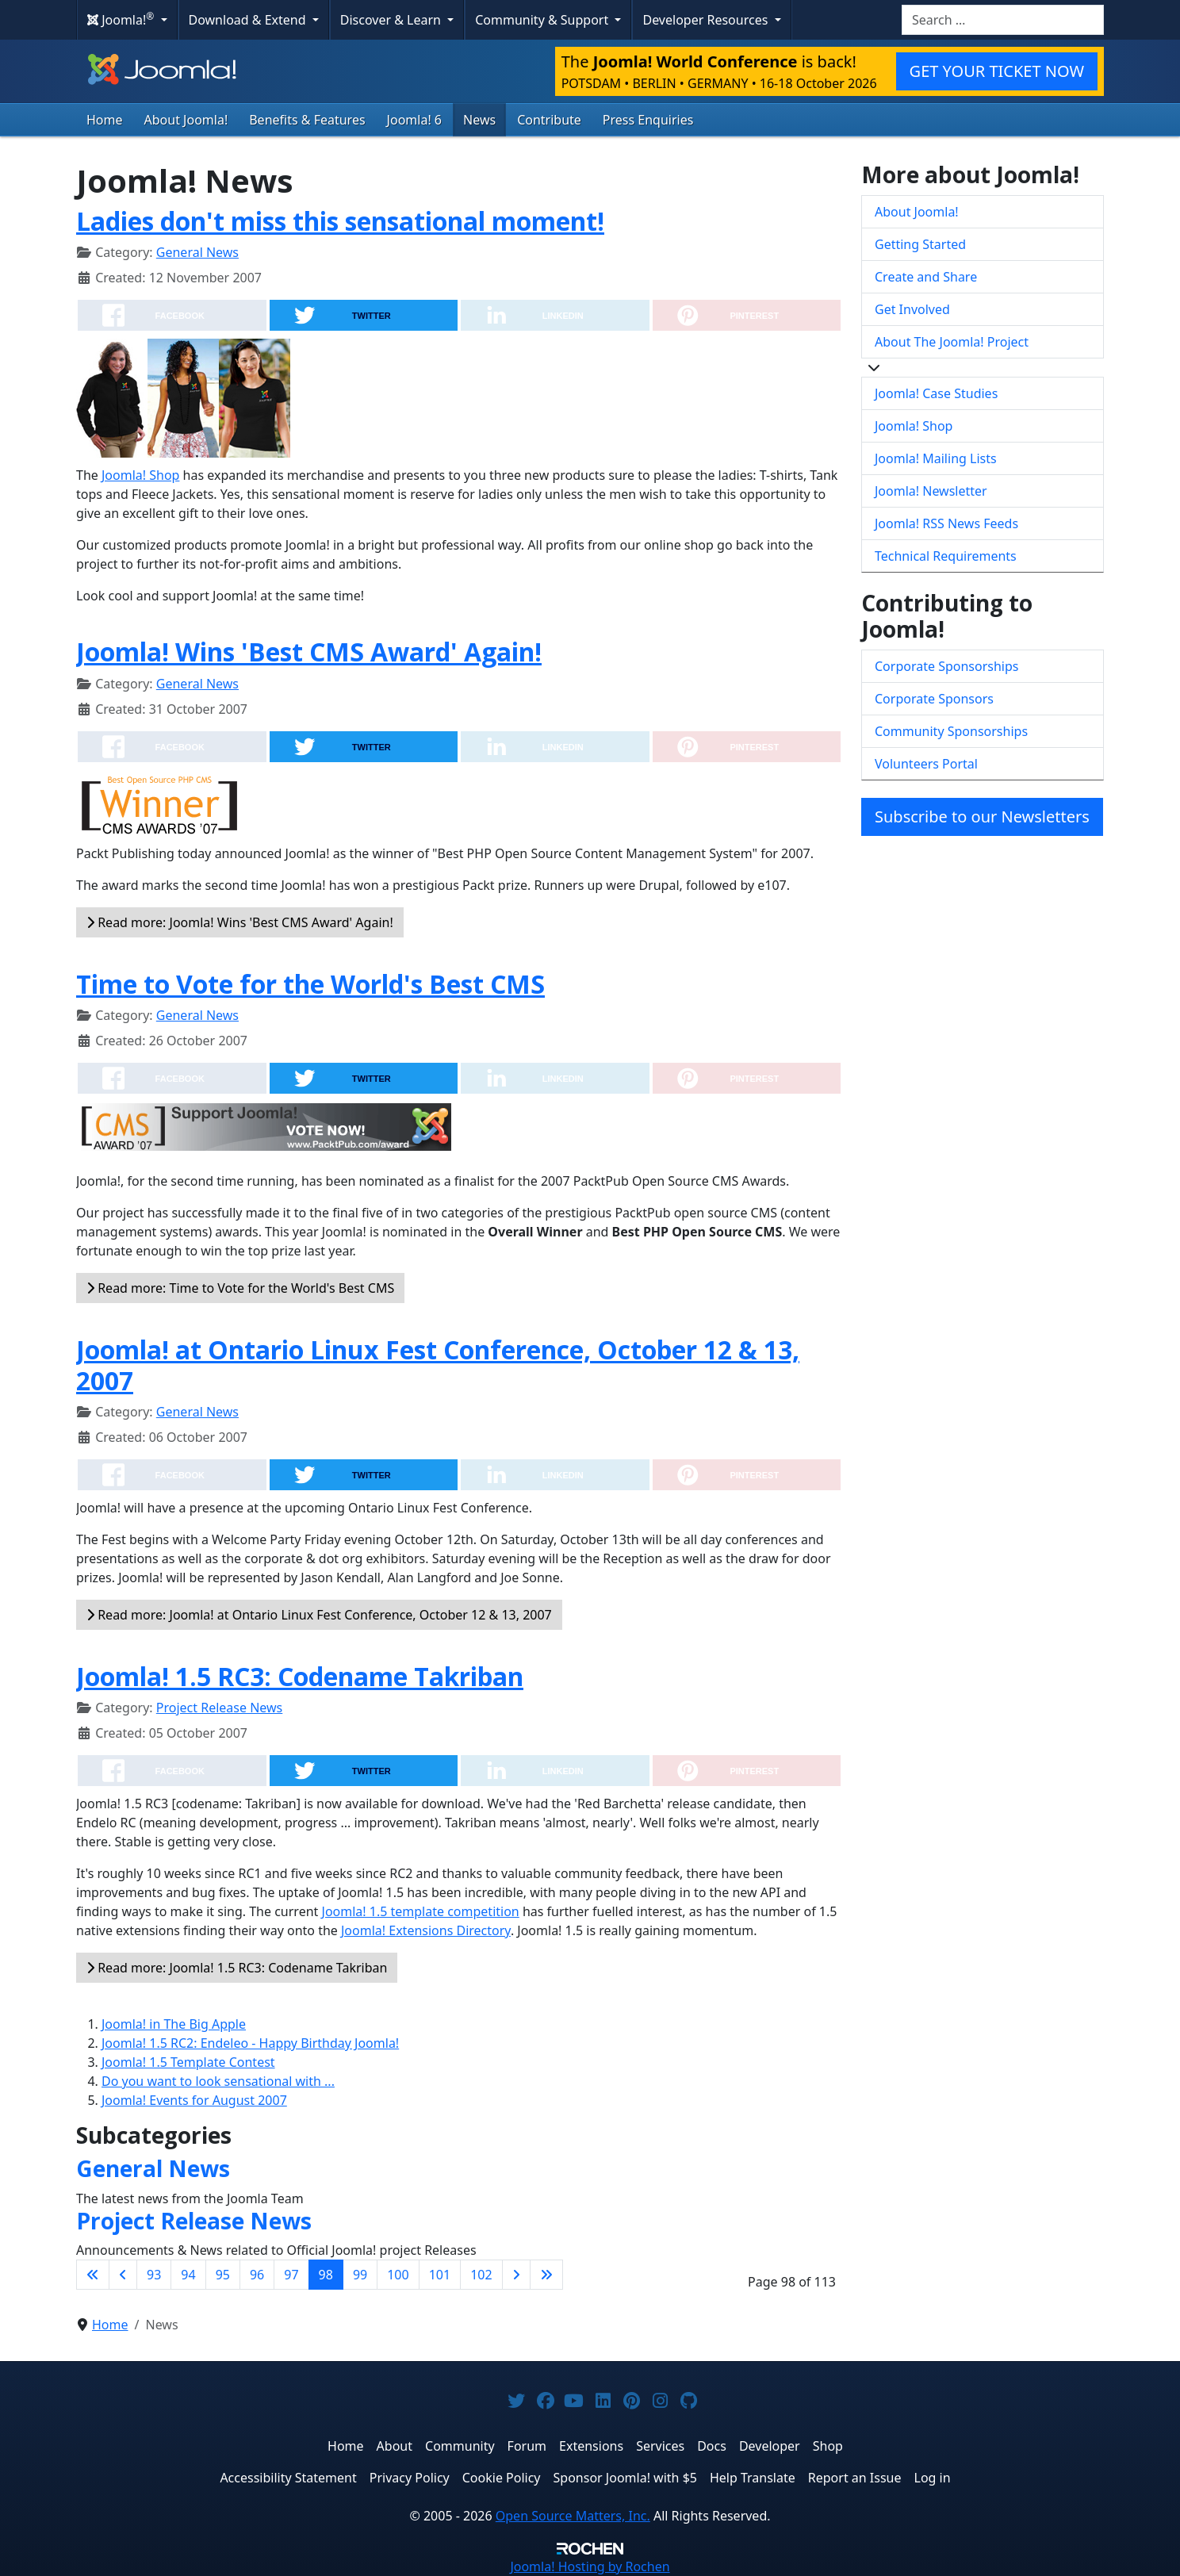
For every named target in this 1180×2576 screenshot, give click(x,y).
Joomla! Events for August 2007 (194, 2100)
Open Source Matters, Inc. (573, 2515)
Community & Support (543, 20)
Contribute (549, 119)
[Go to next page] (516, 2275)
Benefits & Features (307, 119)
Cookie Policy (501, 2477)
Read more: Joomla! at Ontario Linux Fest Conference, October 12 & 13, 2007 (319, 1614)
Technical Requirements (946, 556)
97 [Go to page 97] (291, 2274)
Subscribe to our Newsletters (982, 816)
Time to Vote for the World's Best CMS (310, 984)
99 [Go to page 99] (360, 2274)
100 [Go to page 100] (397, 2274)
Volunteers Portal (926, 763)
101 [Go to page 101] (439, 2274)
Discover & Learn (392, 20)
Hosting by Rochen (589, 2566)
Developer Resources (706, 20)
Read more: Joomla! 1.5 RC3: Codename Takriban (236, 1967)
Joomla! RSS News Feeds (946, 523)
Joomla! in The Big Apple (174, 2024)
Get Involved (912, 309)
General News (197, 252)
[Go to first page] (92, 2275)
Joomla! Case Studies (936, 393)
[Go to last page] (546, 2275)
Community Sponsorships (951, 731)
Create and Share (926, 277)
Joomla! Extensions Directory (426, 1930)
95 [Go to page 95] (223, 2274)
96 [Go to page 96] (257, 2274)
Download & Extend (249, 20)
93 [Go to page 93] (154, 2274)
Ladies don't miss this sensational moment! (340, 221)
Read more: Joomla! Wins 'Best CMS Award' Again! (239, 922)
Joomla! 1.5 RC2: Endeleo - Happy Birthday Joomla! (250, 2043)
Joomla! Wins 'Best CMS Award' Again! (309, 651)
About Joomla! (186, 119)
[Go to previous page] (123, 2275)
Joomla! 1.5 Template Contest (188, 2062)
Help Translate (752, 2477)
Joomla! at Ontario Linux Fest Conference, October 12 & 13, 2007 (437, 1364)
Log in (932, 2477)
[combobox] (1003, 20)
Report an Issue (855, 2477)
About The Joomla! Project (952, 342)
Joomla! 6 (414, 119)
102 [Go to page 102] (481, 2274)
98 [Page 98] (326, 2274)
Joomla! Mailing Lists (936, 458)
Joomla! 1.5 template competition (420, 1911)
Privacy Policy (410, 2477)
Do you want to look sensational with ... (218, 2081)
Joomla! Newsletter (931, 491)
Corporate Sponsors (934, 698)
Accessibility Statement (288, 2477)
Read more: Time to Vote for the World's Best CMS (240, 1288)
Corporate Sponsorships (946, 666)
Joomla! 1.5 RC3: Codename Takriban (299, 1676)
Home (104, 119)
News (479, 119)
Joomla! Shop (140, 475)
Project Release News (219, 1707)
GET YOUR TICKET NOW (997, 71)
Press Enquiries (648, 119)
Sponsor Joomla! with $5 (625, 2477)
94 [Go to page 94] (188, 2274)
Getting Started (920, 244)
